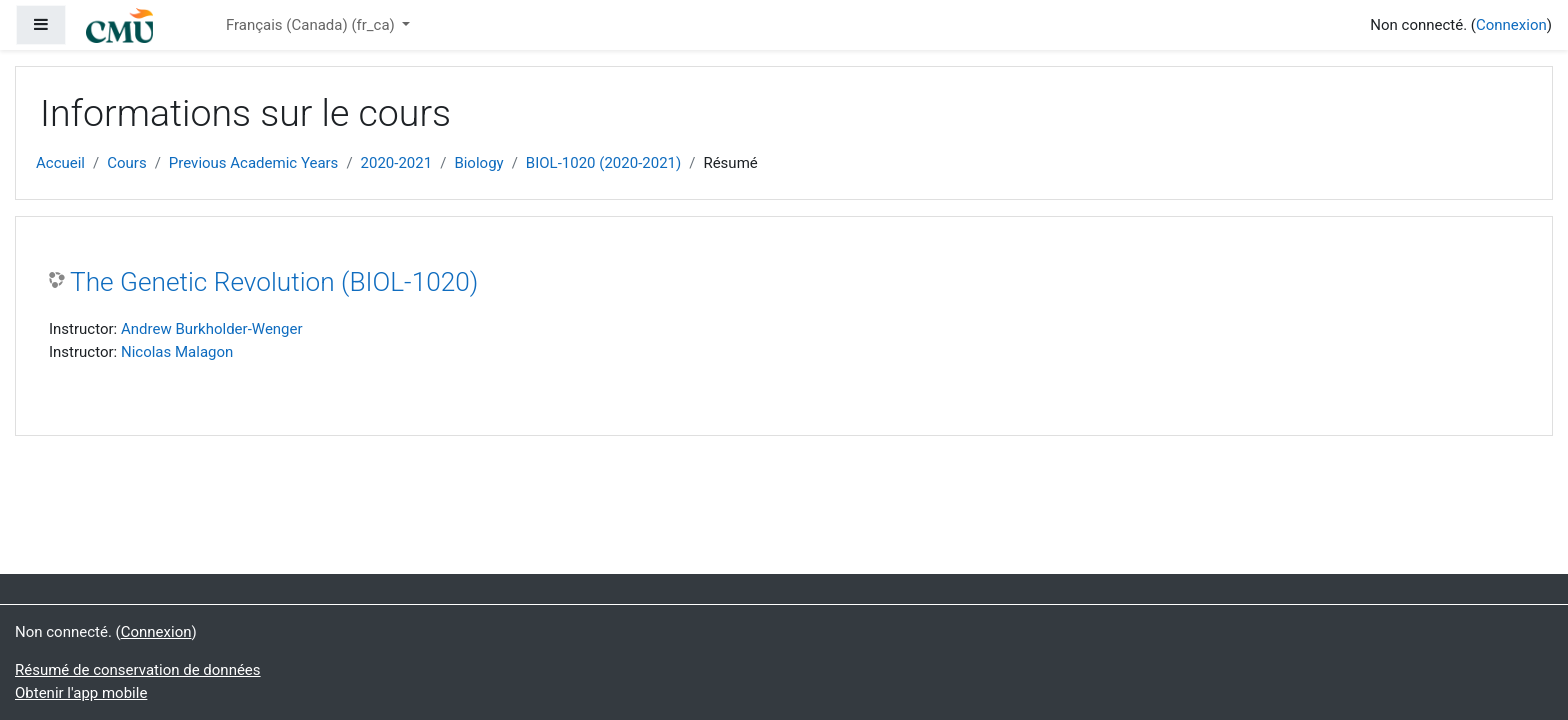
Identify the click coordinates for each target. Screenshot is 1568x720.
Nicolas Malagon (177, 352)
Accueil (60, 163)
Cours (126, 163)
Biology (478, 163)
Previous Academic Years (254, 163)
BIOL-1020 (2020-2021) (603, 163)
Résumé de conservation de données (138, 670)
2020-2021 (397, 163)
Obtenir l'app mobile (81, 693)
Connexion (1511, 25)
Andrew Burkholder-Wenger (212, 329)
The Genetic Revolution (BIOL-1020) (274, 282)
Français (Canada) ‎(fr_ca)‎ (312, 25)
